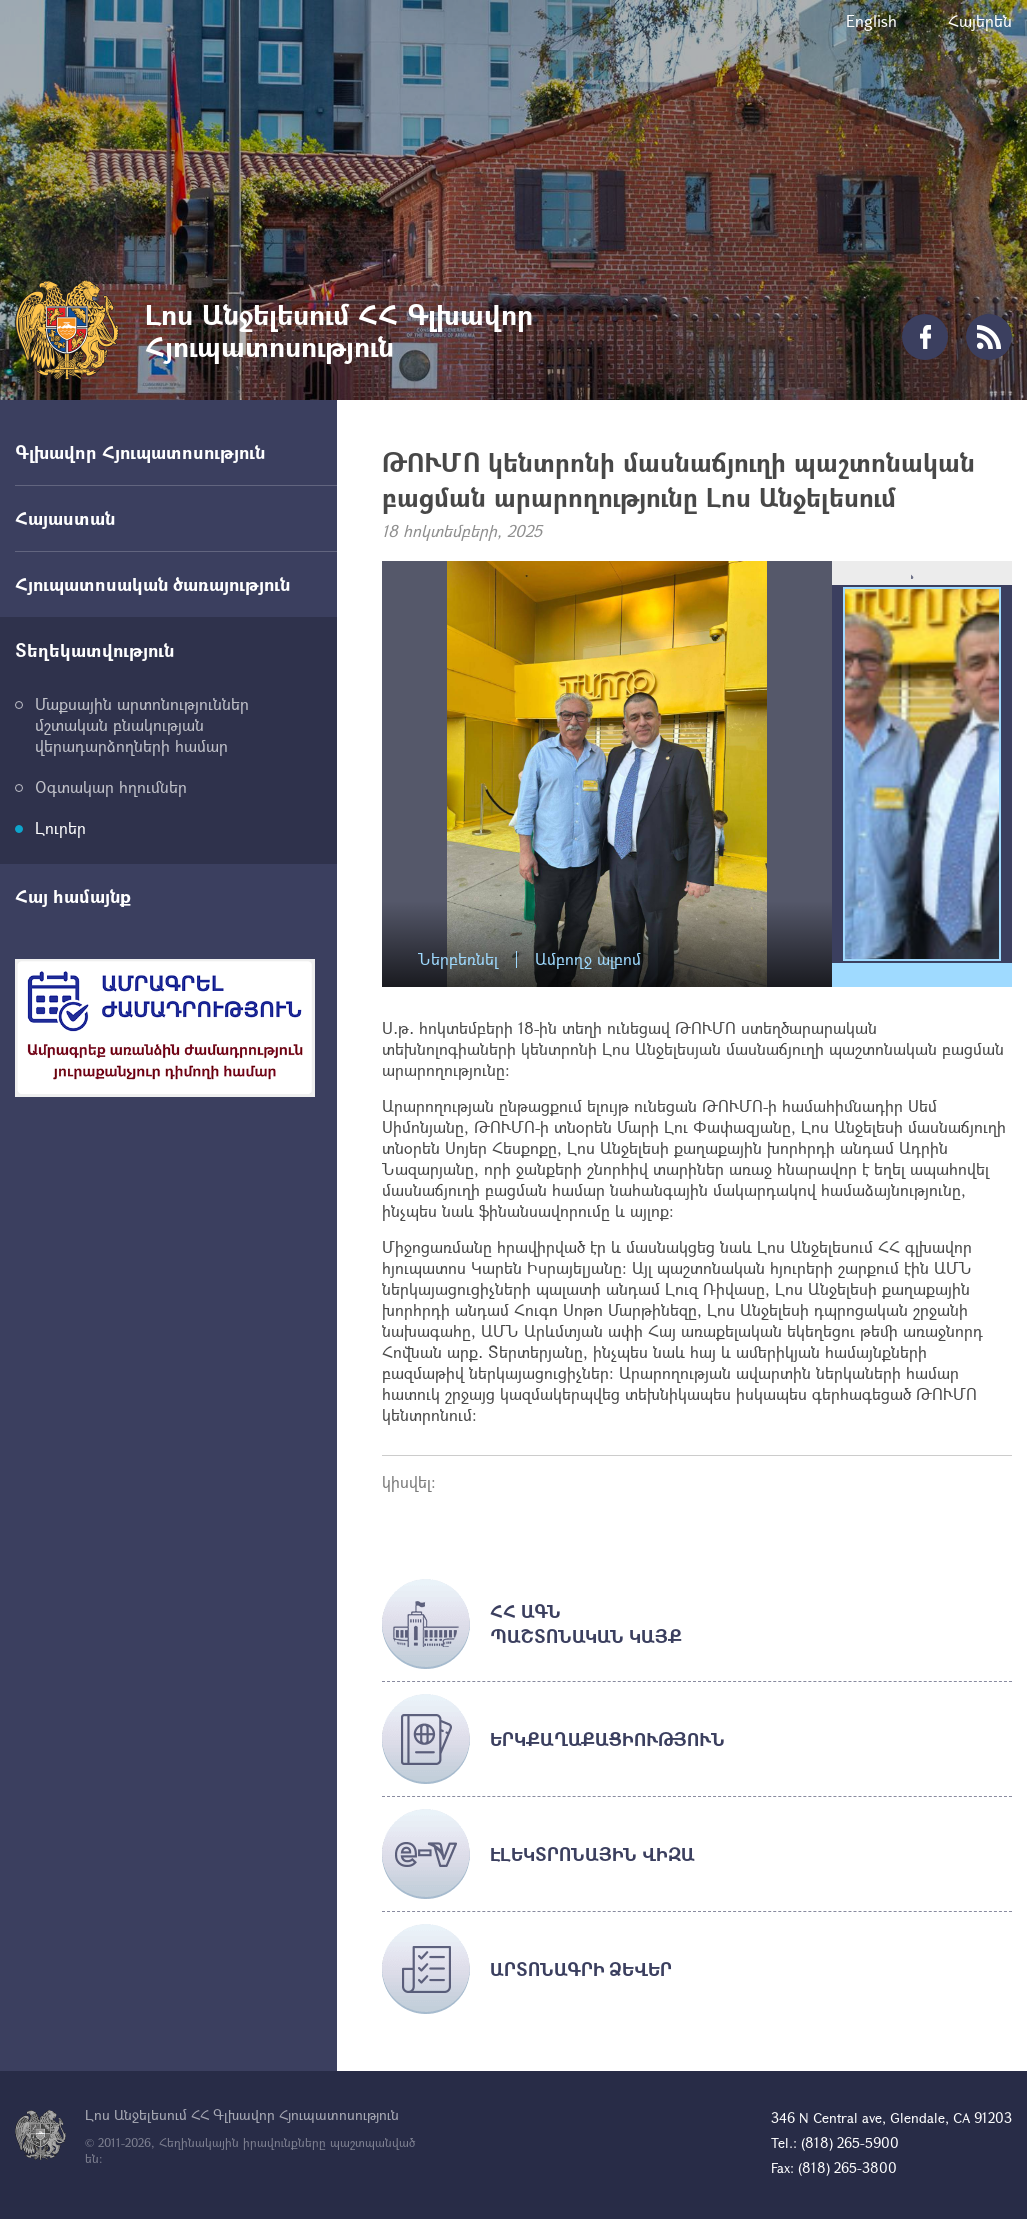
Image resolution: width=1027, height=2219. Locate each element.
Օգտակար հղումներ (111, 786)
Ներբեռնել (458, 959)
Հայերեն (980, 20)
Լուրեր (60, 827)
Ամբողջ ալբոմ (588, 959)
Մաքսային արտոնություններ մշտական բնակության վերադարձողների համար (142, 724)
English (871, 20)
